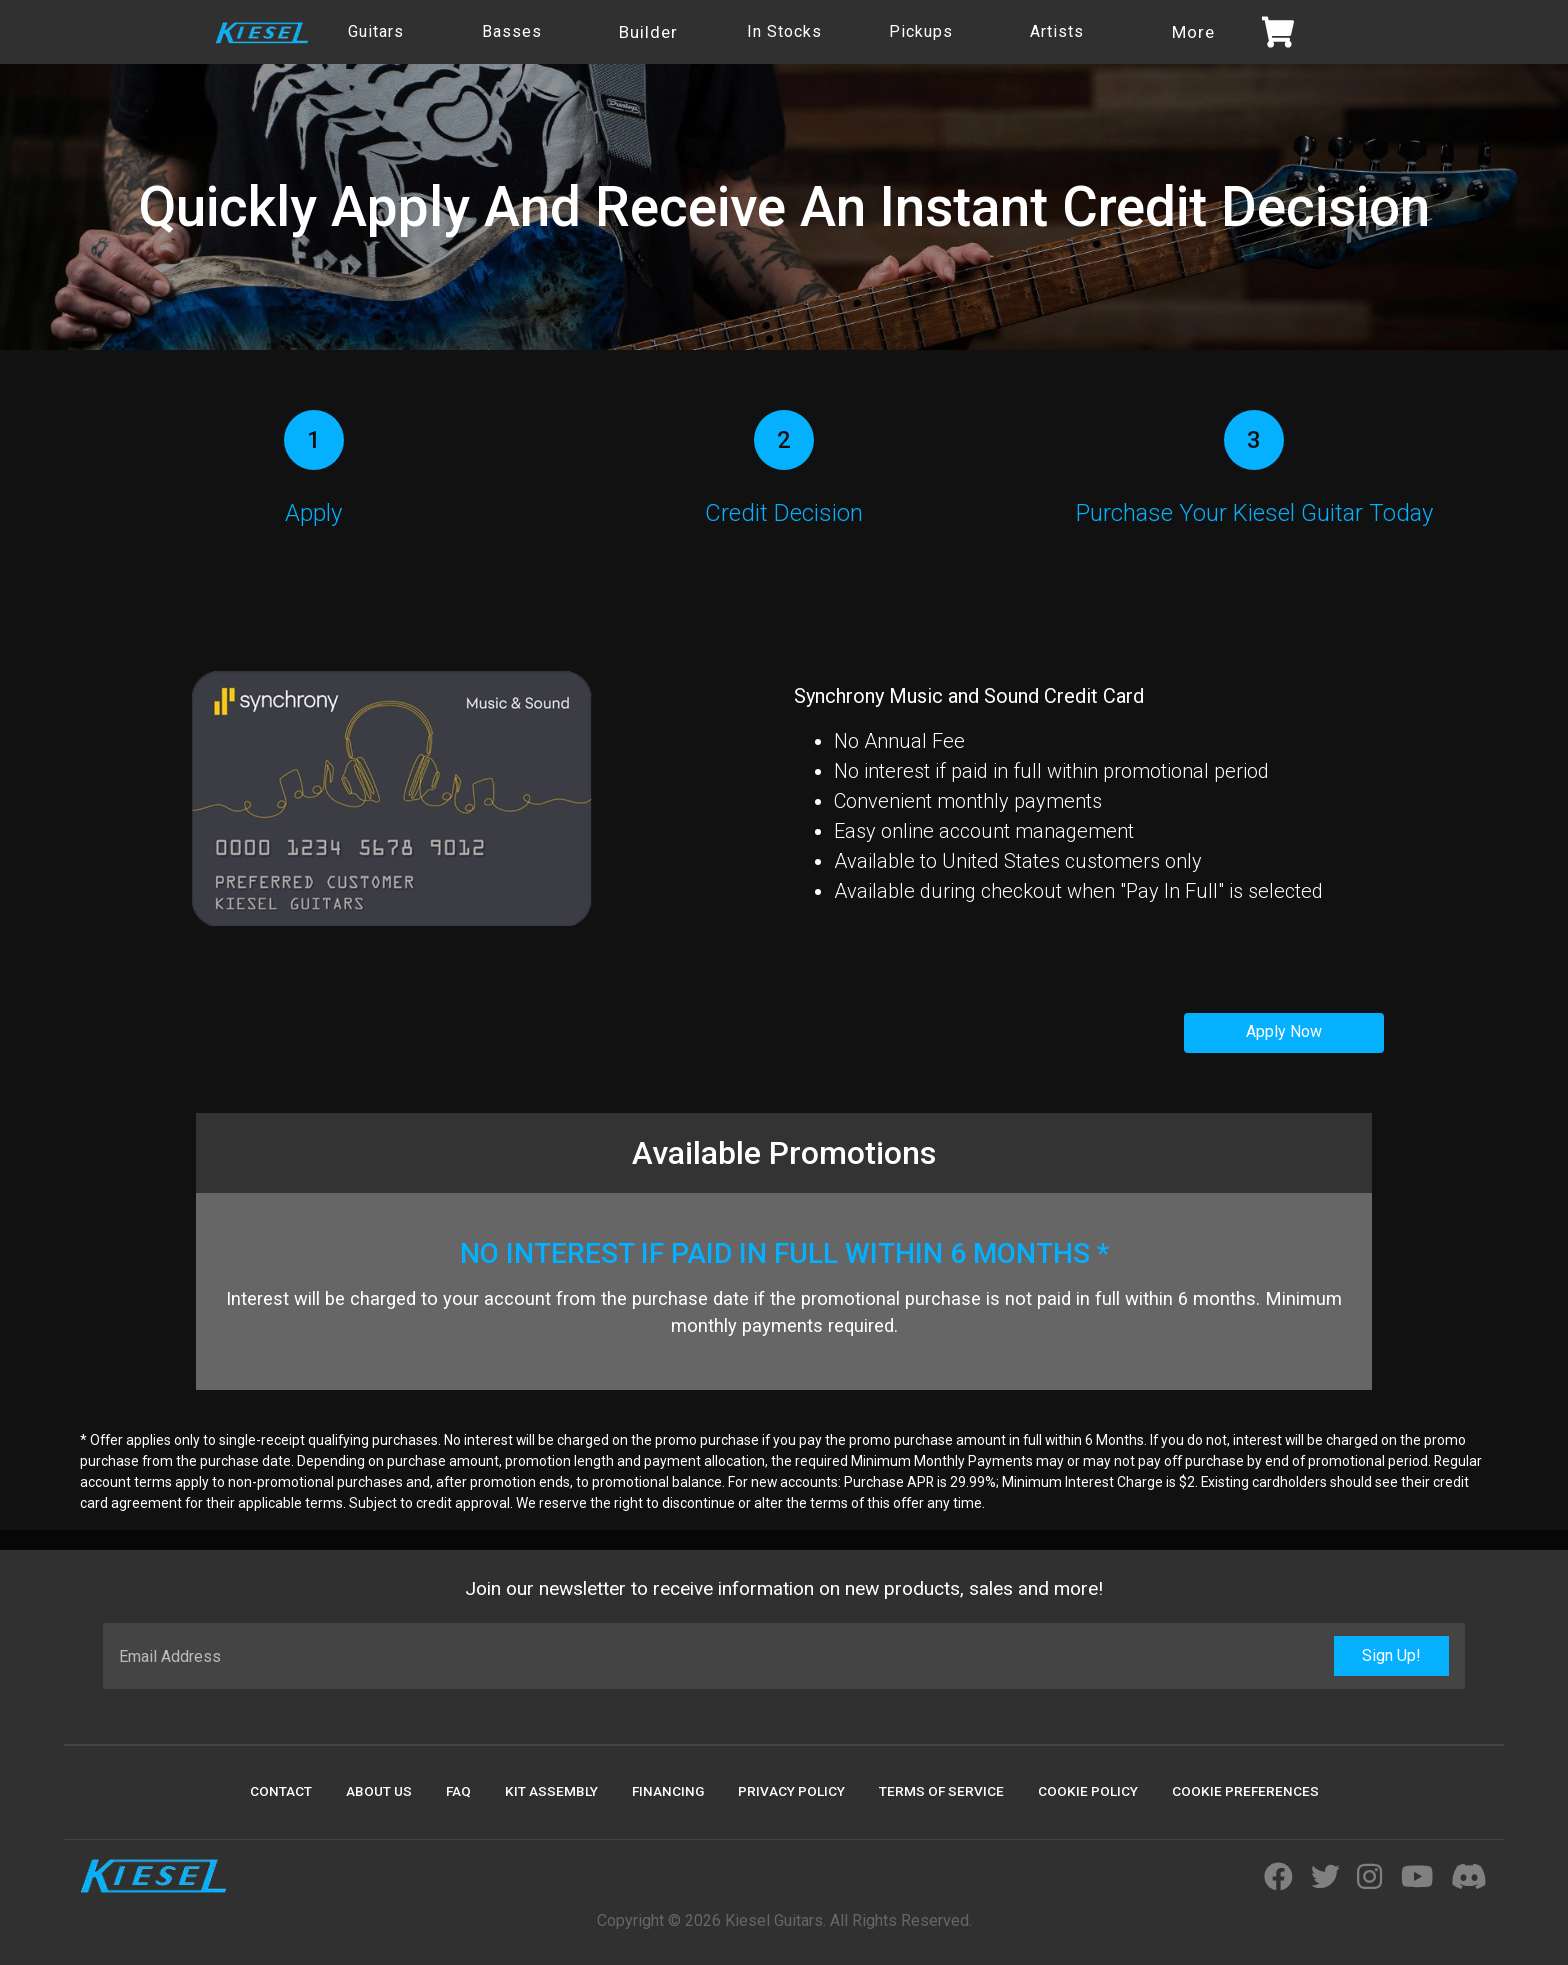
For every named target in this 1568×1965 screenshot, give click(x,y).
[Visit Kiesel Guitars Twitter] (1325, 1878)
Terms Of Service (941, 1791)
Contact (281, 1791)
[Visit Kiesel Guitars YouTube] (1417, 1878)
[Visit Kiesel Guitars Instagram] (1369, 1878)
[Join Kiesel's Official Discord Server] (1469, 1878)
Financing (668, 1791)
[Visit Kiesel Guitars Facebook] (1278, 1878)
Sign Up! (1391, 1655)
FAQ (458, 1791)
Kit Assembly (551, 1791)
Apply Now (1284, 1031)
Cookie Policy (1088, 1791)
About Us (379, 1791)
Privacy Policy (791, 1791)
